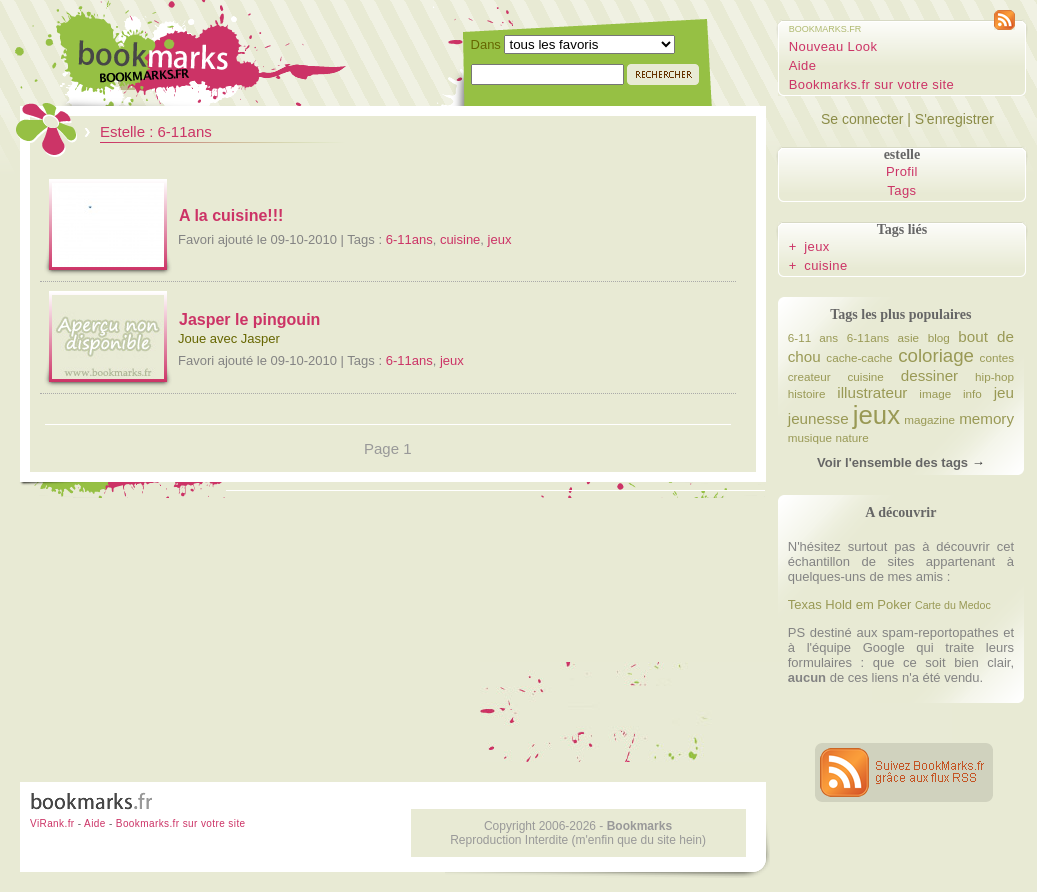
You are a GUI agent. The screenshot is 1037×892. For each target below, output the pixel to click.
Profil (902, 171)
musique (810, 437)
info (972, 393)
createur (809, 376)
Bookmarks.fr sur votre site (871, 84)
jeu (1004, 392)
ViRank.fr (52, 823)
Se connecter (862, 119)
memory (986, 418)
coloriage (936, 355)
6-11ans (409, 239)
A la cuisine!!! (231, 215)
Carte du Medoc (953, 605)
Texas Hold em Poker (850, 604)
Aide (803, 65)
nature (852, 437)
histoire (807, 393)
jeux (500, 239)
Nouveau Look (833, 46)
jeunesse (818, 418)
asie (908, 337)
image (935, 393)
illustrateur (872, 392)
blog (939, 337)
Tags (901, 190)
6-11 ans (813, 337)
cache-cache (859, 357)
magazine (929, 419)
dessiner (929, 375)
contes (997, 357)
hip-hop (994, 376)
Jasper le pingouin (249, 319)
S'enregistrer (954, 119)
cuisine (460, 239)
